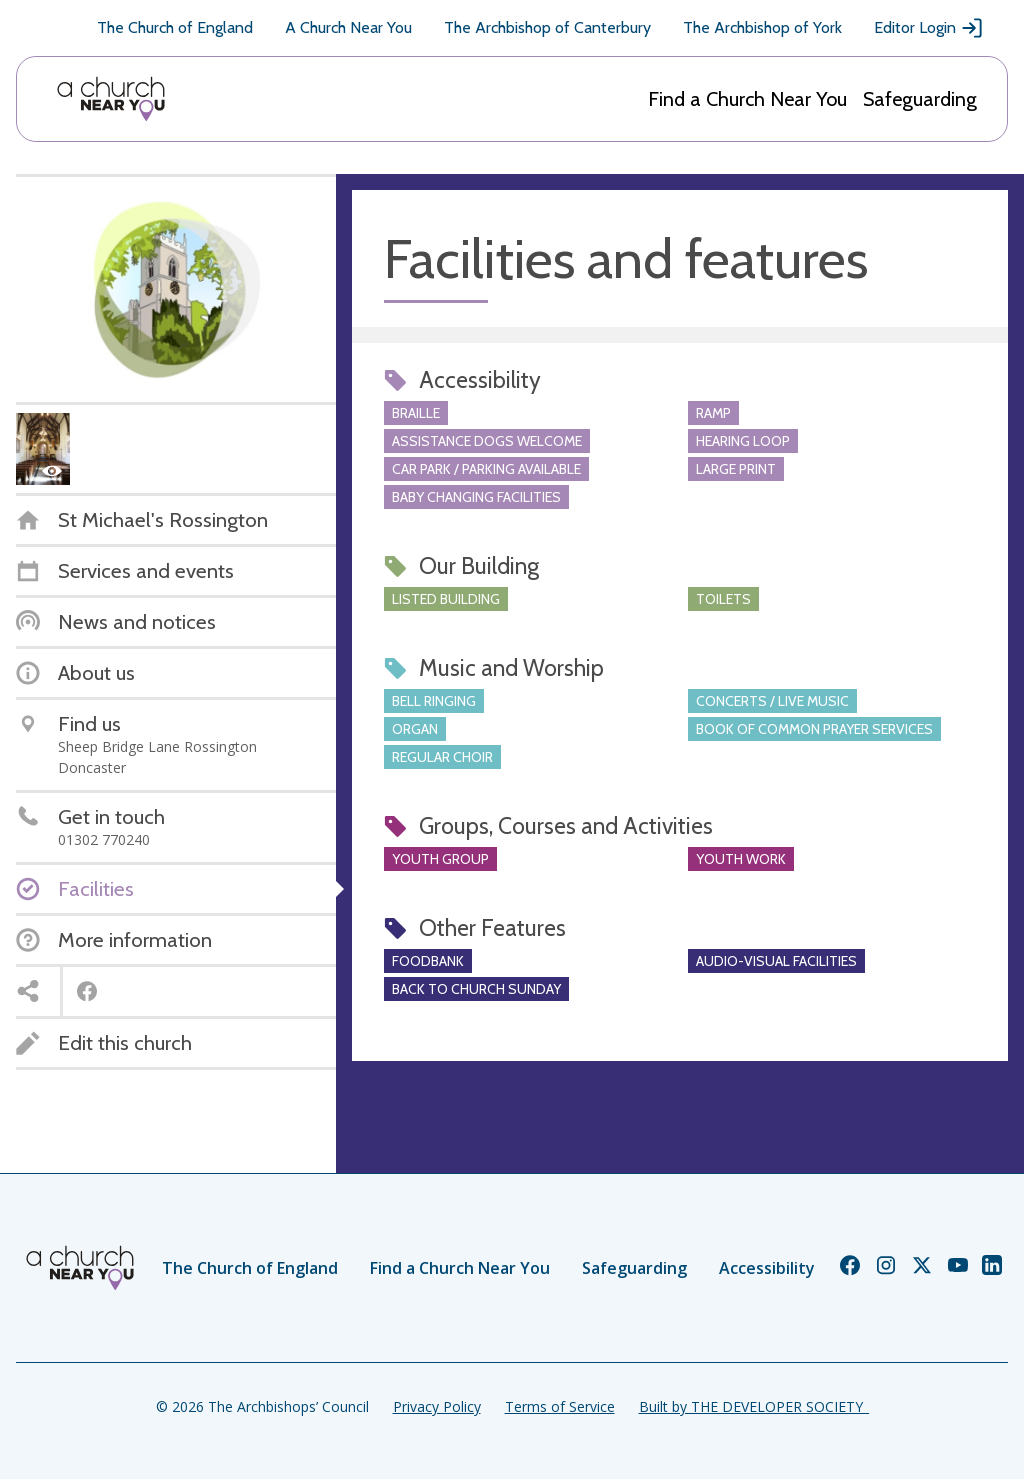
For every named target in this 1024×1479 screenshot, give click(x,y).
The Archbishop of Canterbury (547, 27)
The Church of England (175, 27)
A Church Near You (348, 27)
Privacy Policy (437, 1406)
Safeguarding (920, 99)
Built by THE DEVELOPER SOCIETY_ (754, 1406)
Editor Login (929, 28)
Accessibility (767, 1268)
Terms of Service (560, 1406)
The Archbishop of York (762, 27)
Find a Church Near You (747, 99)
